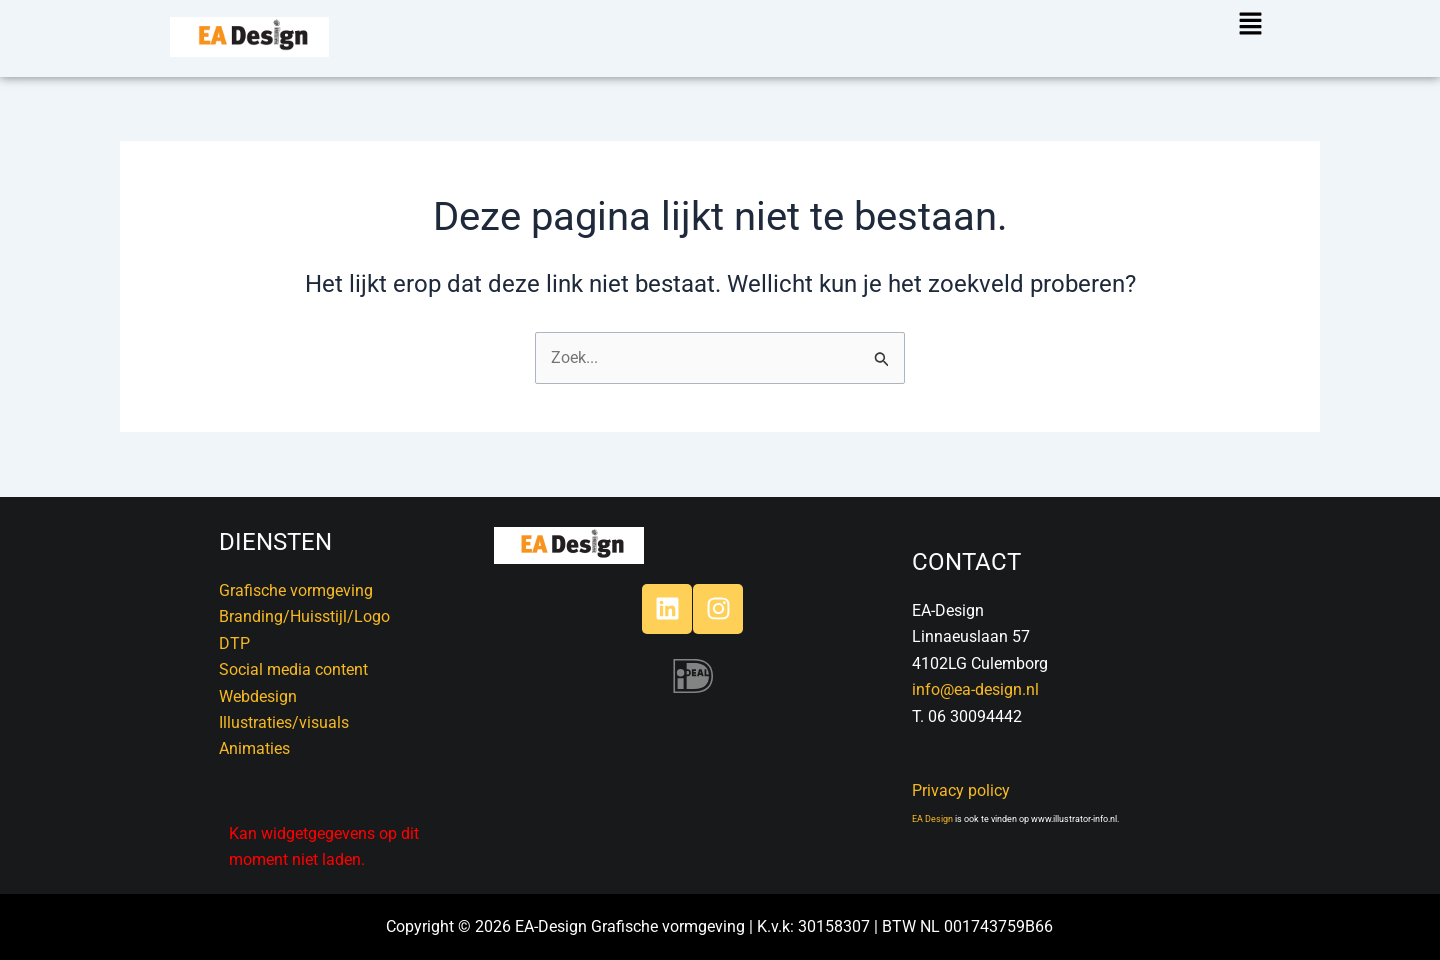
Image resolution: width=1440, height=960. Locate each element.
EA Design (932, 819)
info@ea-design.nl (975, 689)
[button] (1237, 25)
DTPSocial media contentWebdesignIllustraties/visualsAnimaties (293, 696)
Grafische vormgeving (296, 590)
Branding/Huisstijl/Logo (304, 616)
